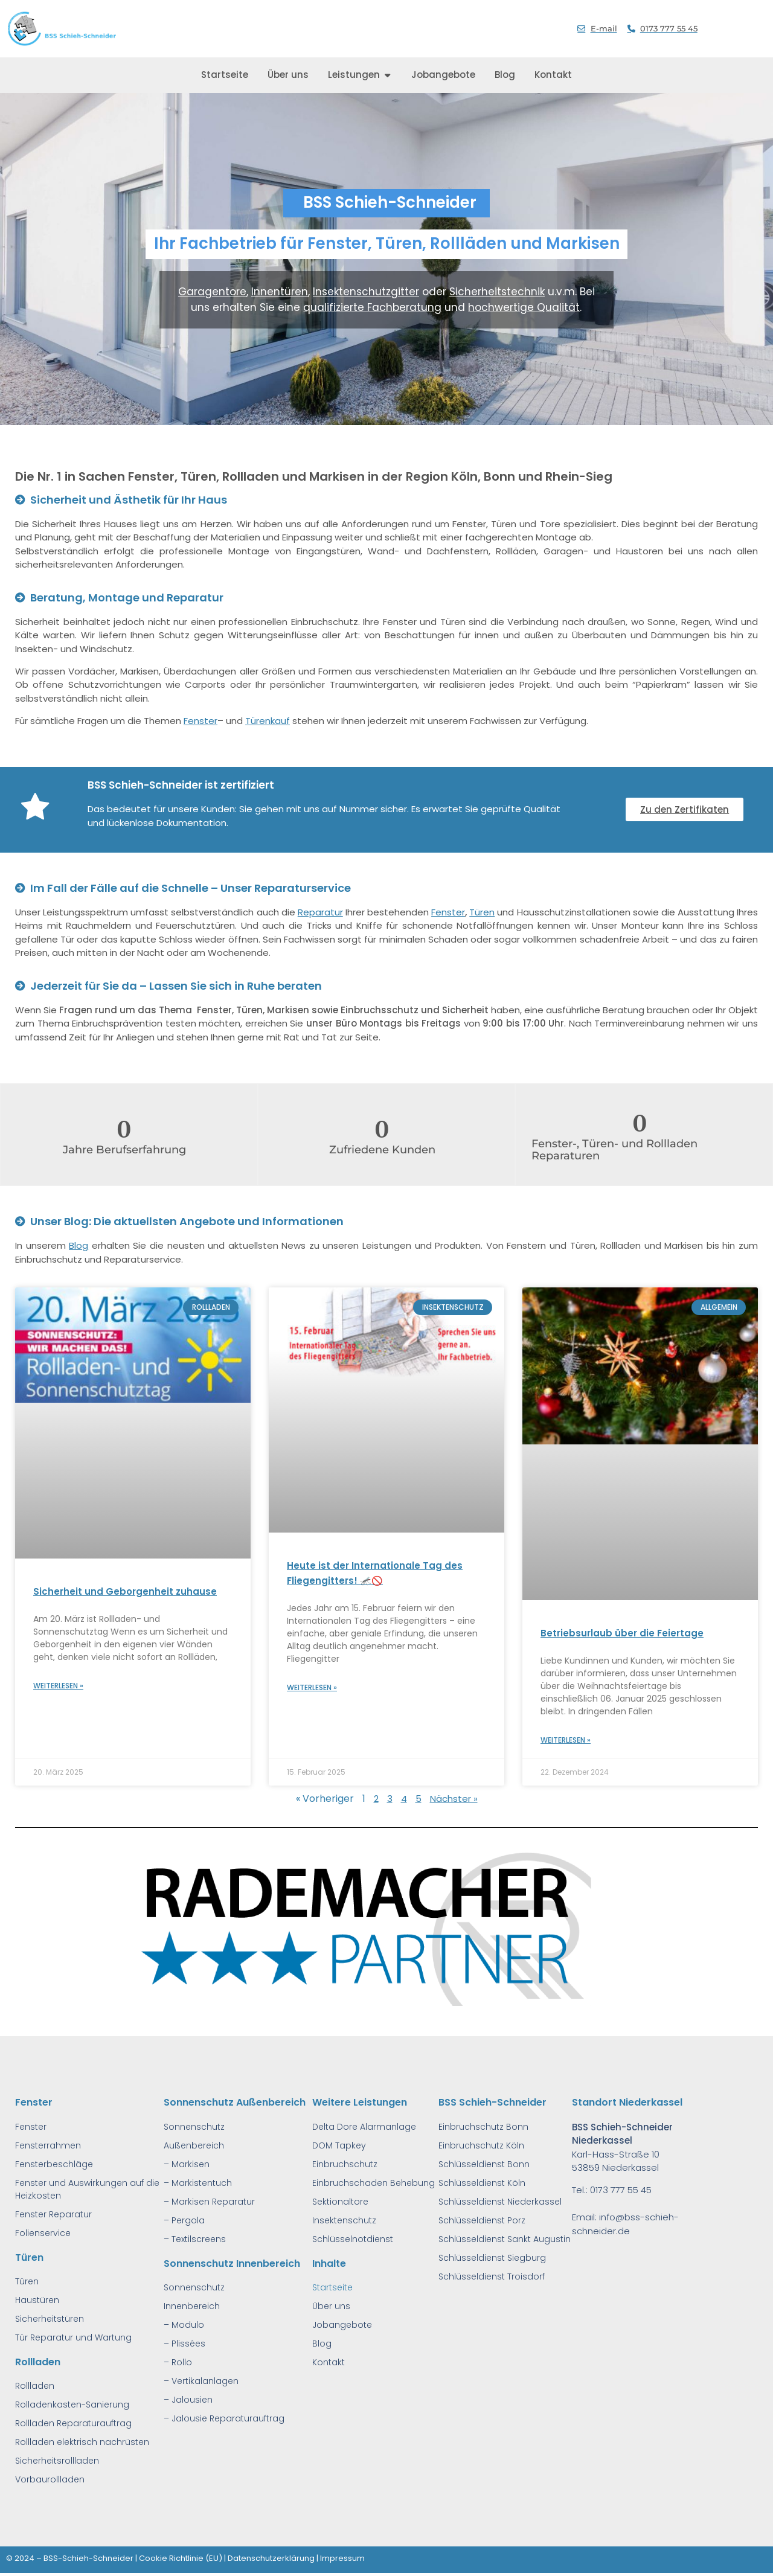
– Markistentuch (198, 2183)
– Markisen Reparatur (209, 2202)
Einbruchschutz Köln (481, 2145)
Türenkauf (267, 720)
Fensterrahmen (48, 2145)
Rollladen (34, 2386)
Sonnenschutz (194, 2127)
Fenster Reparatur (53, 2214)
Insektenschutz (344, 2220)
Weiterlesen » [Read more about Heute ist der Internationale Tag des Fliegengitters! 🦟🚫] (312, 1687)
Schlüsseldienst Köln (481, 2183)
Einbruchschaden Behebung (373, 2183)
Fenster (200, 720)
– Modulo (184, 2325)
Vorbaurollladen (50, 2479)
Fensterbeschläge (54, 2164)
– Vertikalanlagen (201, 2381)
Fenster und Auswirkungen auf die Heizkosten (87, 2189)
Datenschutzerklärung (271, 2558)
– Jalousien (188, 2400)
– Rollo (178, 2362)
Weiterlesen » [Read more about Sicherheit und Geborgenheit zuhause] (58, 1685)
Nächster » (454, 1798)
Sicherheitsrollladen (57, 2461)
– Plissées (184, 2343)
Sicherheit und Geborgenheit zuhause (125, 1591)
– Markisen (187, 2164)
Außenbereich (194, 2145)
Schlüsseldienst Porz (481, 2220)
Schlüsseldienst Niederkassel (500, 2202)
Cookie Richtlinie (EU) (180, 2558)
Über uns (331, 2306)
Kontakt (328, 2362)
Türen (482, 912)
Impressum (342, 2558)
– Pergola (184, 2220)
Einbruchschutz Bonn (483, 2127)
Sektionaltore (340, 2202)
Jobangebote (342, 2325)
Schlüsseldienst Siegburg (492, 2258)
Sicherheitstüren (49, 2319)
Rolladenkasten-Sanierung (72, 2404)
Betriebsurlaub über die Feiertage (622, 1633)
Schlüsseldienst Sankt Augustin (504, 2239)
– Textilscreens (195, 2239)
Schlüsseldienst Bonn (484, 2164)
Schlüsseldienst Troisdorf (491, 2276)
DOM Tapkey (339, 2145)
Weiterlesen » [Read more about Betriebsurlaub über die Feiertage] (565, 1740)
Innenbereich (192, 2306)
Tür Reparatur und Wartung (73, 2337)
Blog (78, 1245)
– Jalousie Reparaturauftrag (224, 2418)
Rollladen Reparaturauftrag (73, 2423)
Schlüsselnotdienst (352, 2239)
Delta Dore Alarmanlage (364, 2127)
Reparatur (320, 912)
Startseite (332, 2287)
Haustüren (37, 2300)
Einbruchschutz (344, 2164)
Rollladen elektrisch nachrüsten (82, 2442)
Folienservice (43, 2233)
